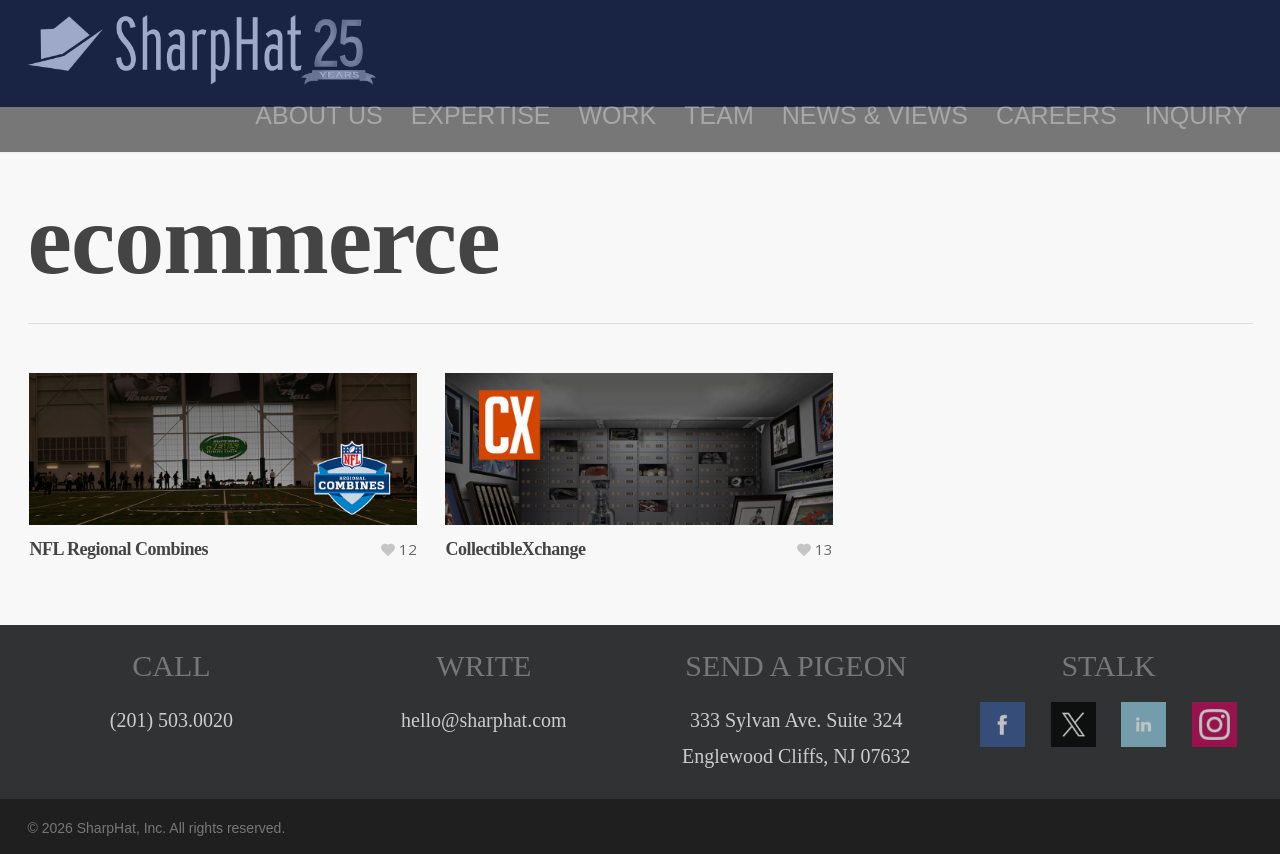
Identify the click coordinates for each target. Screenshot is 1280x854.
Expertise (481, 115)
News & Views (875, 115)
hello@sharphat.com (484, 720)
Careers (1056, 115)
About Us (318, 115)
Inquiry (1197, 115)
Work (618, 115)
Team (718, 115)
